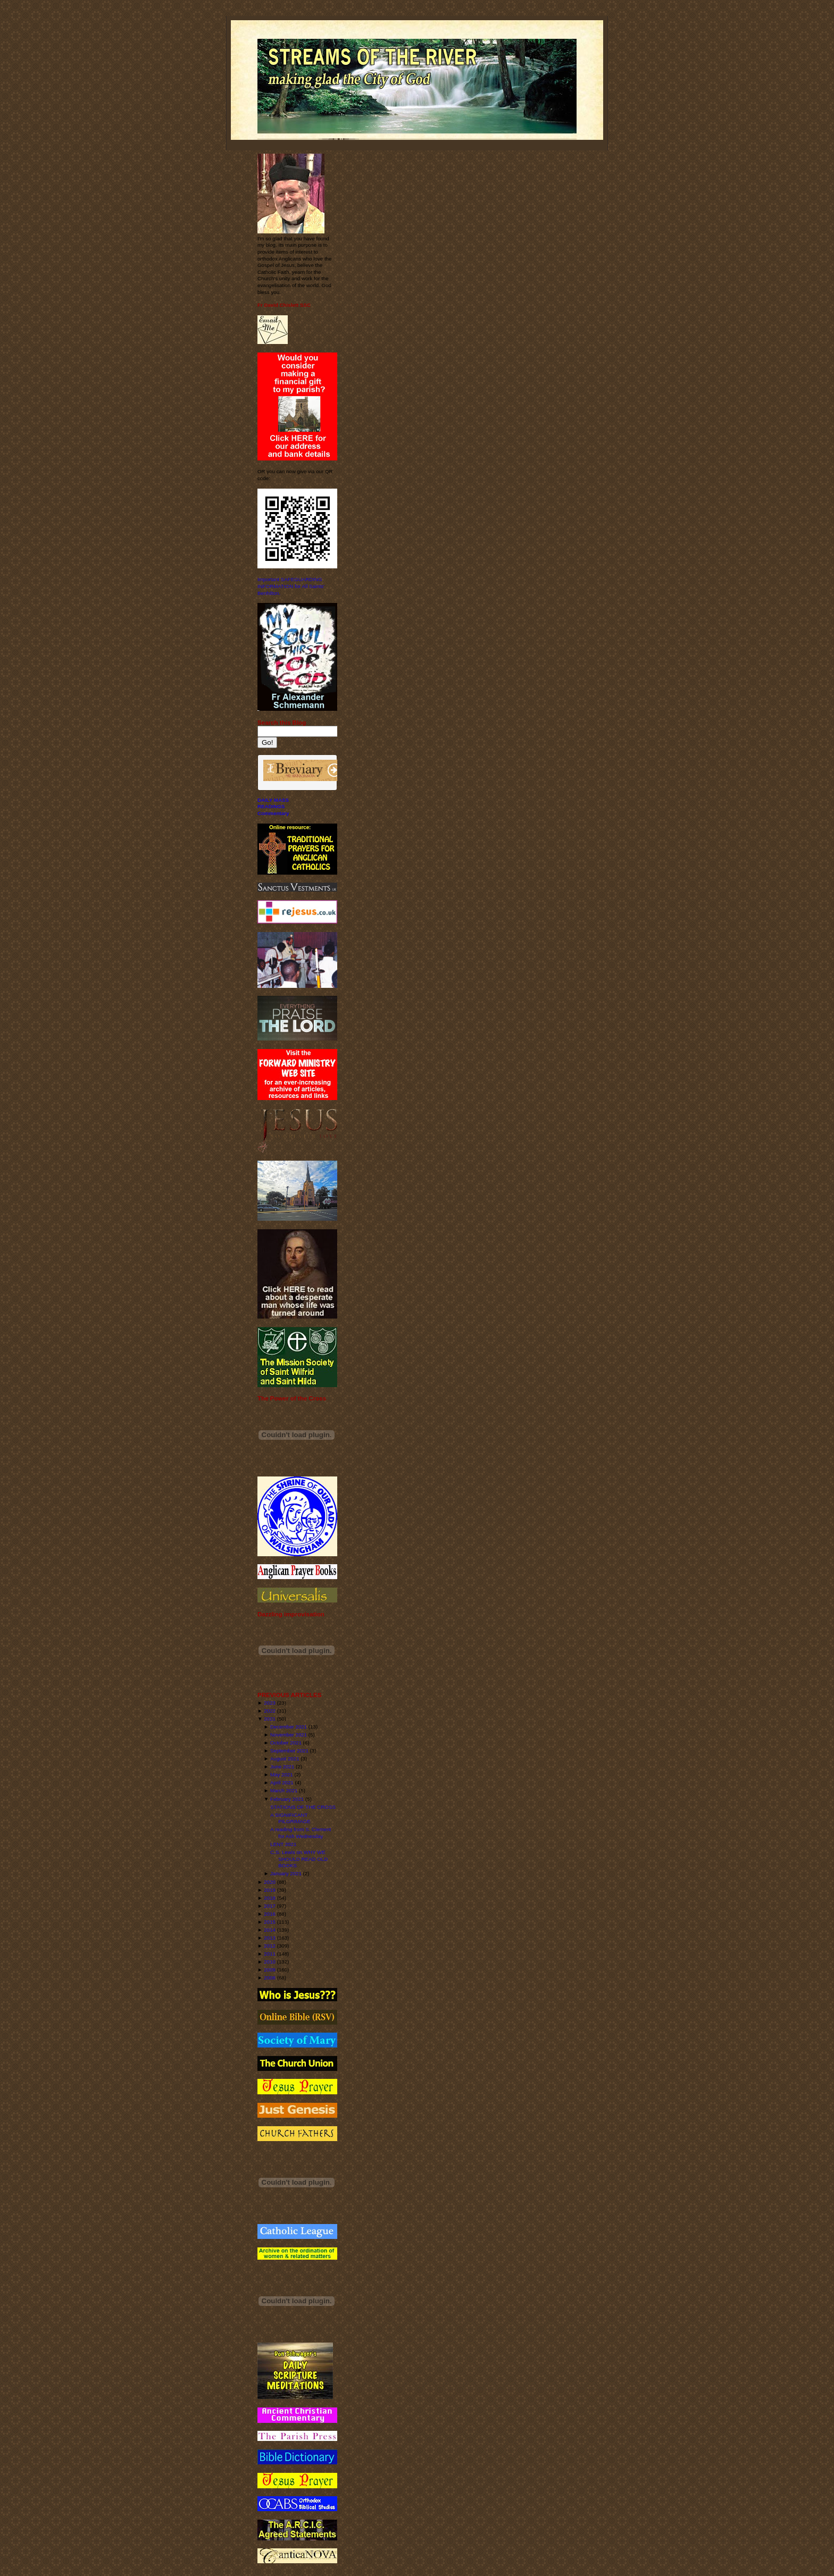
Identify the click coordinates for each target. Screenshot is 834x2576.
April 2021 (282, 1782)
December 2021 (288, 1727)
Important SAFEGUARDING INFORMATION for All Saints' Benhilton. (290, 585)
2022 (270, 1711)
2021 (270, 1719)
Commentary (273, 813)
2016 (270, 1914)
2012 (270, 1946)
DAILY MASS (273, 800)
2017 (270, 1906)
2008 (270, 1978)
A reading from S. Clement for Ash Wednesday (300, 1832)
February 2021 (287, 1799)
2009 (270, 1970)
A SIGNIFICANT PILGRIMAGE (290, 1818)
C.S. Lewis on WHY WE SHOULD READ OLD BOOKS (299, 1858)
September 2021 (289, 1750)
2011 (270, 1954)
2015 (270, 1922)
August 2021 (284, 1758)
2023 (270, 1703)
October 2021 (286, 1743)
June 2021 (282, 1766)
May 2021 (281, 1774)
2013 (270, 1938)
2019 (270, 1890)
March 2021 (283, 1790)
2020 (270, 1882)
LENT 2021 (283, 1844)
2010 (270, 1962)
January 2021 (286, 1873)
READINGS (271, 806)
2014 (270, 1930)
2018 (270, 1898)
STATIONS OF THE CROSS (303, 1807)
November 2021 (288, 1735)
